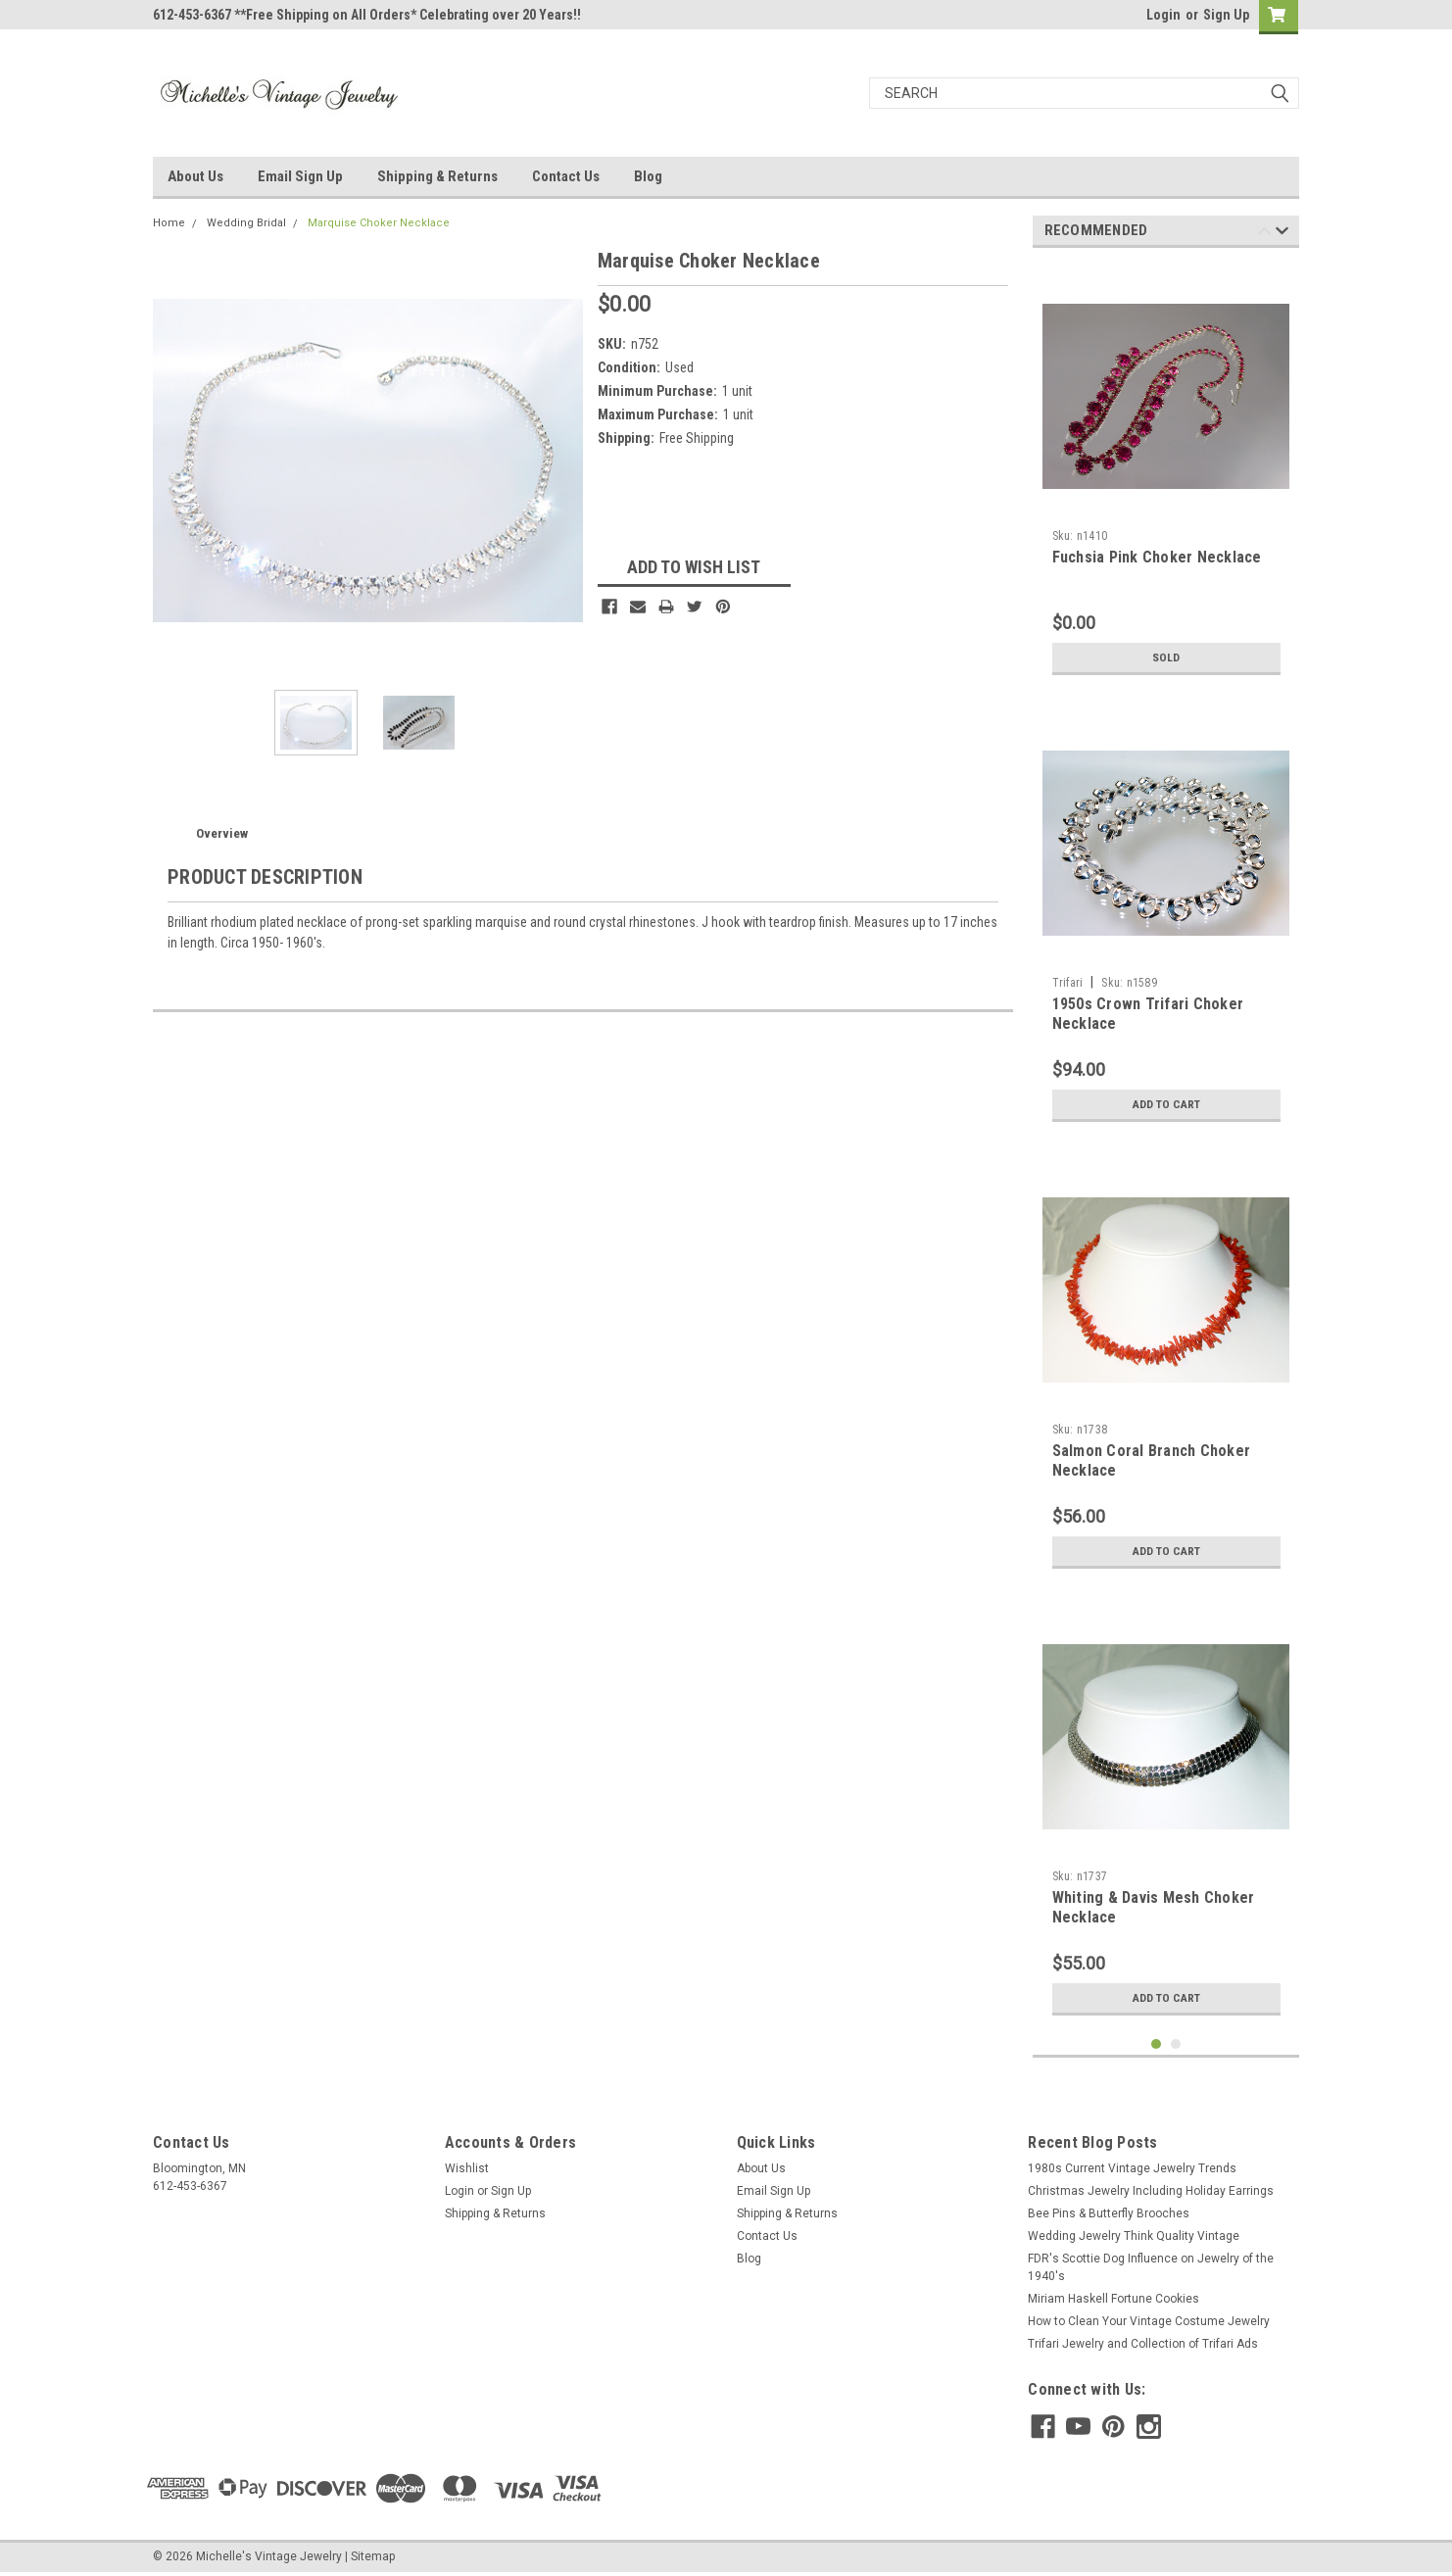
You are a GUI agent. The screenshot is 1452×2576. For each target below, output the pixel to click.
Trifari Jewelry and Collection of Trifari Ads (1143, 2344)
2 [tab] (1176, 2044)
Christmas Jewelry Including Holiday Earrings (1151, 2191)
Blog (648, 176)
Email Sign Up (300, 176)
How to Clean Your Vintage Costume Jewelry (1149, 2321)
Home (169, 223)
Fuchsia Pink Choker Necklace (1157, 557)
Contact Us (566, 176)
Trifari (1068, 983)
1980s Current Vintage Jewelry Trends (1132, 2168)
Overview (222, 833)
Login (1163, 15)
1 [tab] (1156, 2044)
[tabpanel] (1166, 474)
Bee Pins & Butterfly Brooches (1108, 2213)
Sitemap (373, 2556)
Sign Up (1226, 15)
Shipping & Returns (437, 176)
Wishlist (467, 2168)
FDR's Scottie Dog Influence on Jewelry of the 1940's (1151, 2267)
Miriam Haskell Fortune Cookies (1113, 2299)
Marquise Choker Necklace (379, 223)
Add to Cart (1166, 1104)
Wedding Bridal (246, 223)
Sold (1166, 657)
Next (1282, 233)
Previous (1264, 233)
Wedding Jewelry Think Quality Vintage (1133, 2236)
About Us (195, 176)
